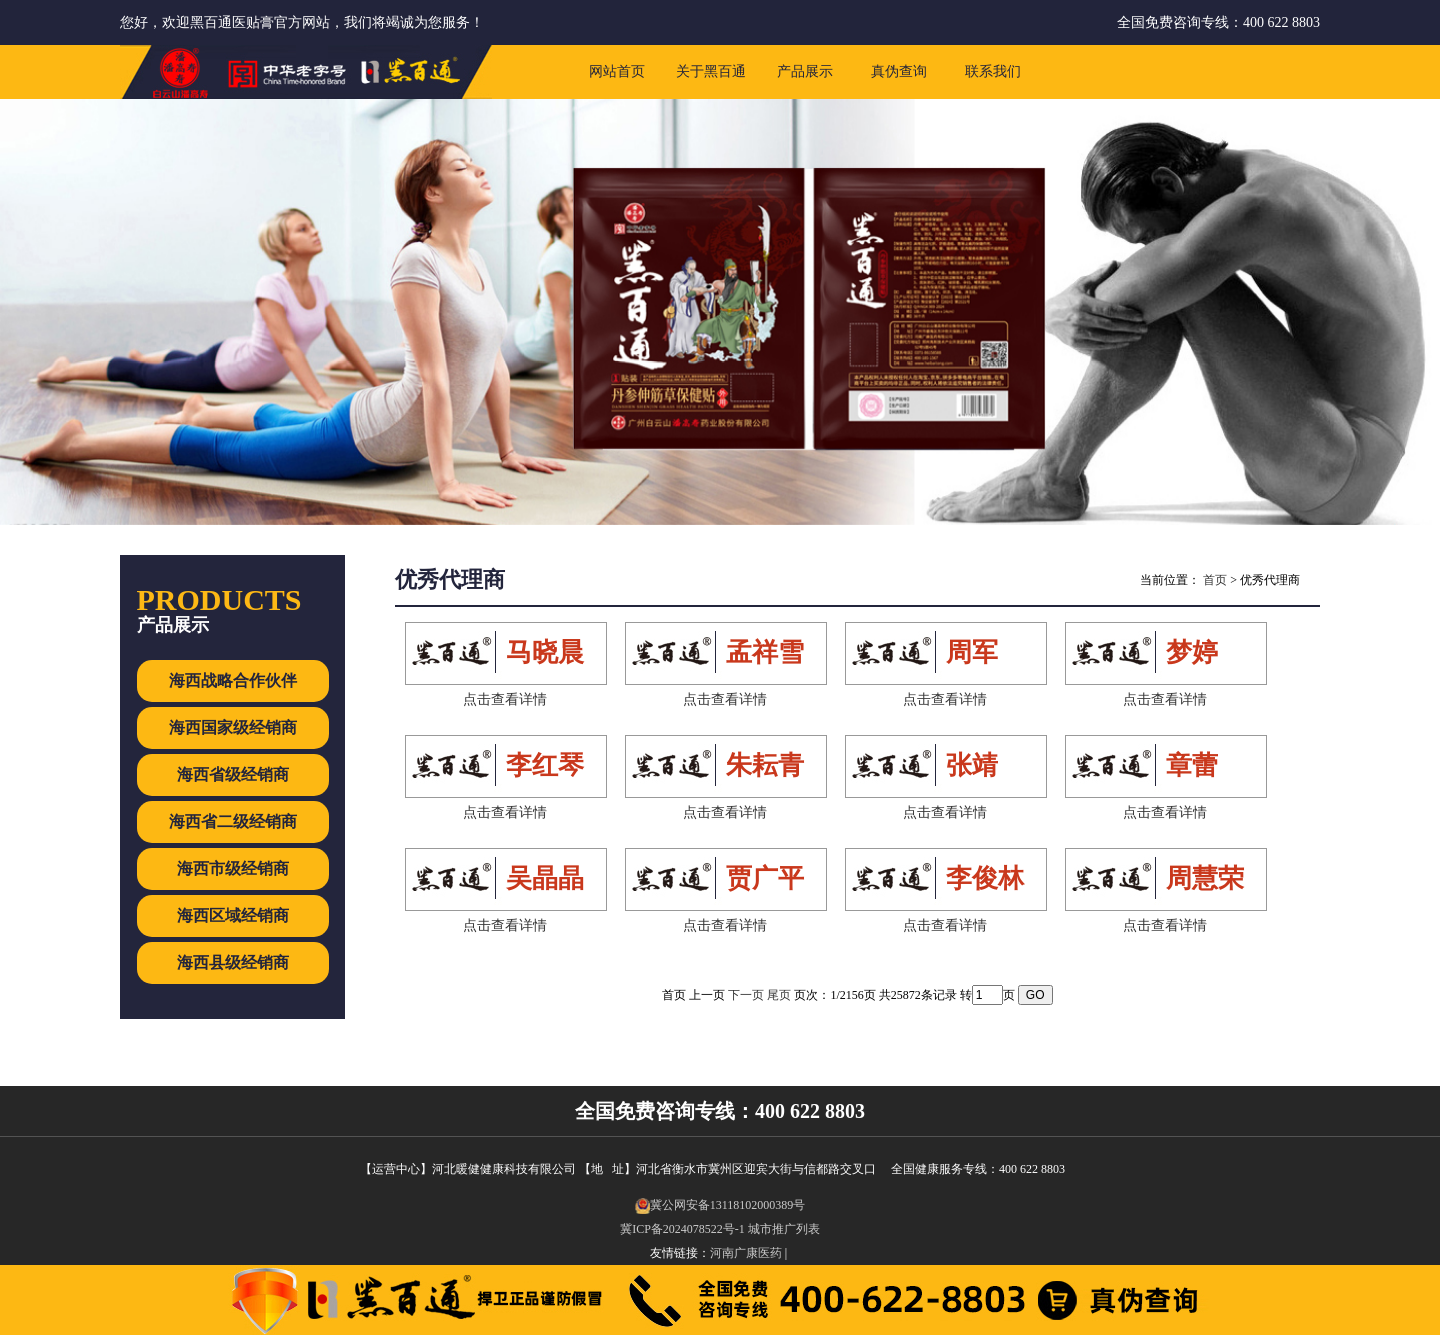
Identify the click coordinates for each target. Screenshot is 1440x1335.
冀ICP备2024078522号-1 (682, 1229)
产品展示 (805, 71)
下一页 (746, 995)
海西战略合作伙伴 (233, 680)
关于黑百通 (711, 71)
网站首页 (617, 71)
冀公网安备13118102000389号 (720, 1205)
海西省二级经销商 (233, 821)
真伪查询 (899, 71)
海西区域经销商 (233, 915)
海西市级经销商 (233, 868)
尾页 (779, 995)
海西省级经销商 (233, 774)
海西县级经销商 (233, 962)
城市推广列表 (784, 1229)
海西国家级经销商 (233, 727)
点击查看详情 (505, 699)
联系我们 (993, 71)
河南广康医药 (746, 1253)
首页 (1215, 580)
